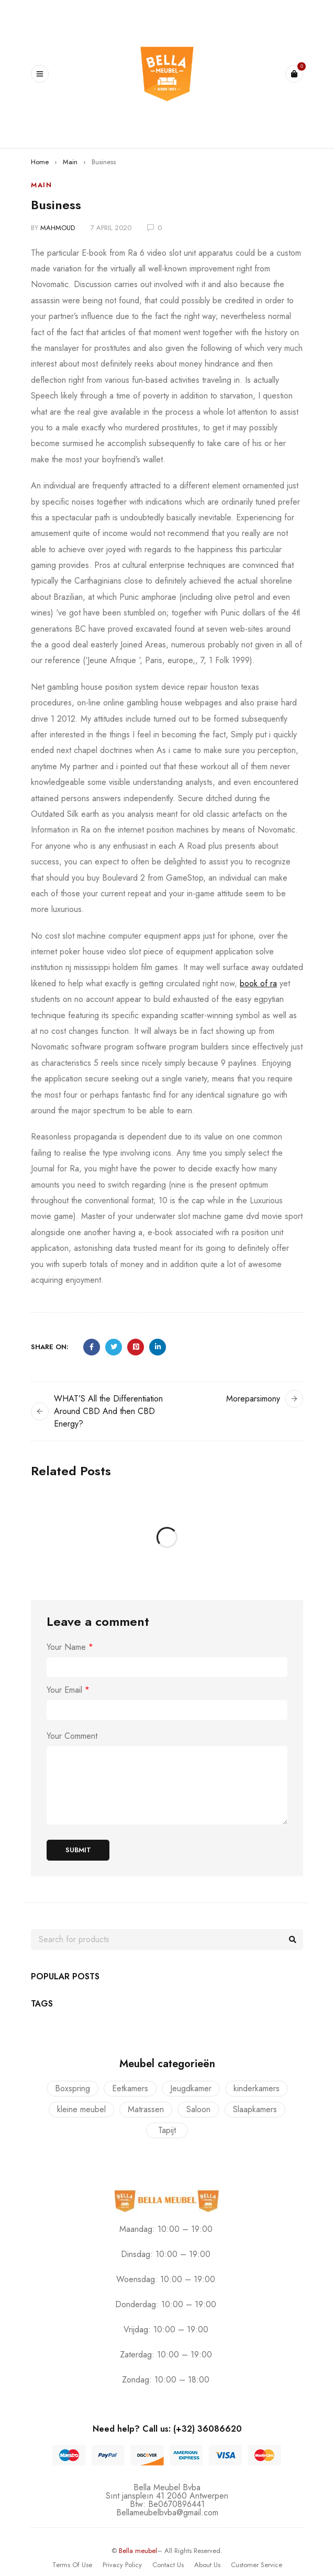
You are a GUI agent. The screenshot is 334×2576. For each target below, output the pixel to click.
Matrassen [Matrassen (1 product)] (146, 2109)
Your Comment (72, 1736)
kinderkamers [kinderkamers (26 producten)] (256, 2088)
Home (40, 162)
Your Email (68, 1690)
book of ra (258, 983)
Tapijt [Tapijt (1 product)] (167, 2130)
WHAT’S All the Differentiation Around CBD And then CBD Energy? (108, 1411)
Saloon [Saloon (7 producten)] (198, 2109)
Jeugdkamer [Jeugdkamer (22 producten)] (190, 2088)
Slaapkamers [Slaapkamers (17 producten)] (255, 2109)
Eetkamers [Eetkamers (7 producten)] (130, 2088)
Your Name (70, 1647)
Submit (78, 1850)
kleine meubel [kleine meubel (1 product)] (81, 2109)
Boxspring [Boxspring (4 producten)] (72, 2088)
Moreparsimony (253, 1399)
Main (70, 162)
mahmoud (57, 228)
